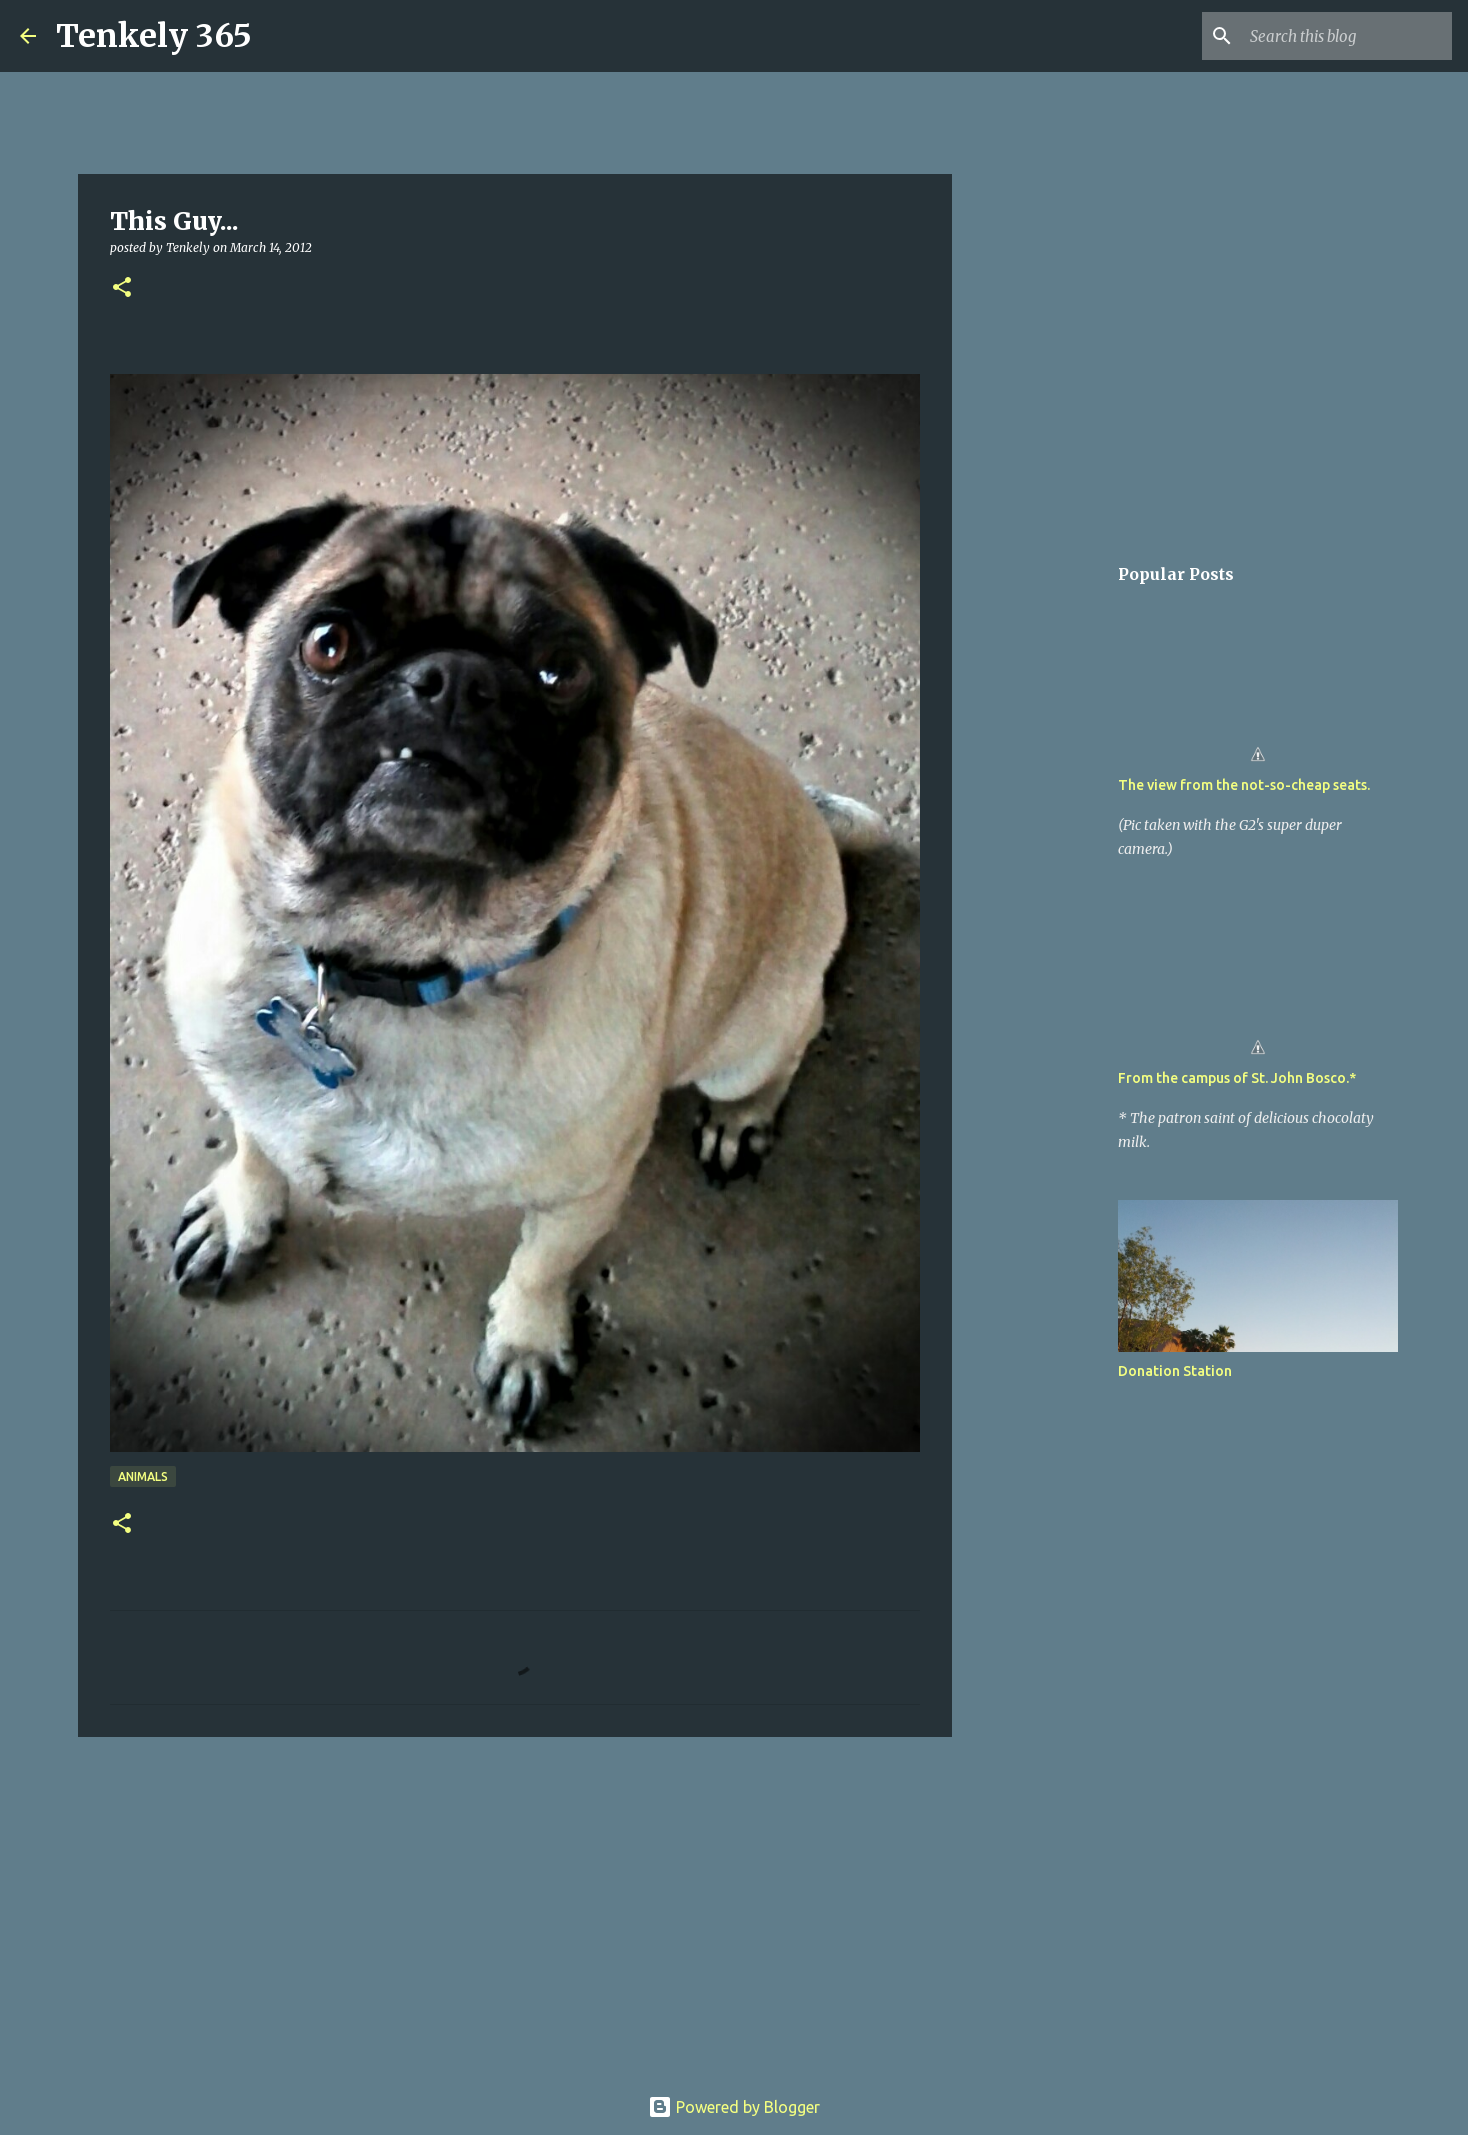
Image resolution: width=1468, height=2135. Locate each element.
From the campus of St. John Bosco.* (1237, 1078)
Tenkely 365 (154, 36)
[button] (122, 288)
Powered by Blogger (734, 2107)
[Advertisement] (515, 1907)
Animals (143, 1476)
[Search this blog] (1347, 36)
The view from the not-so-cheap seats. (1244, 785)
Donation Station (1175, 1371)
